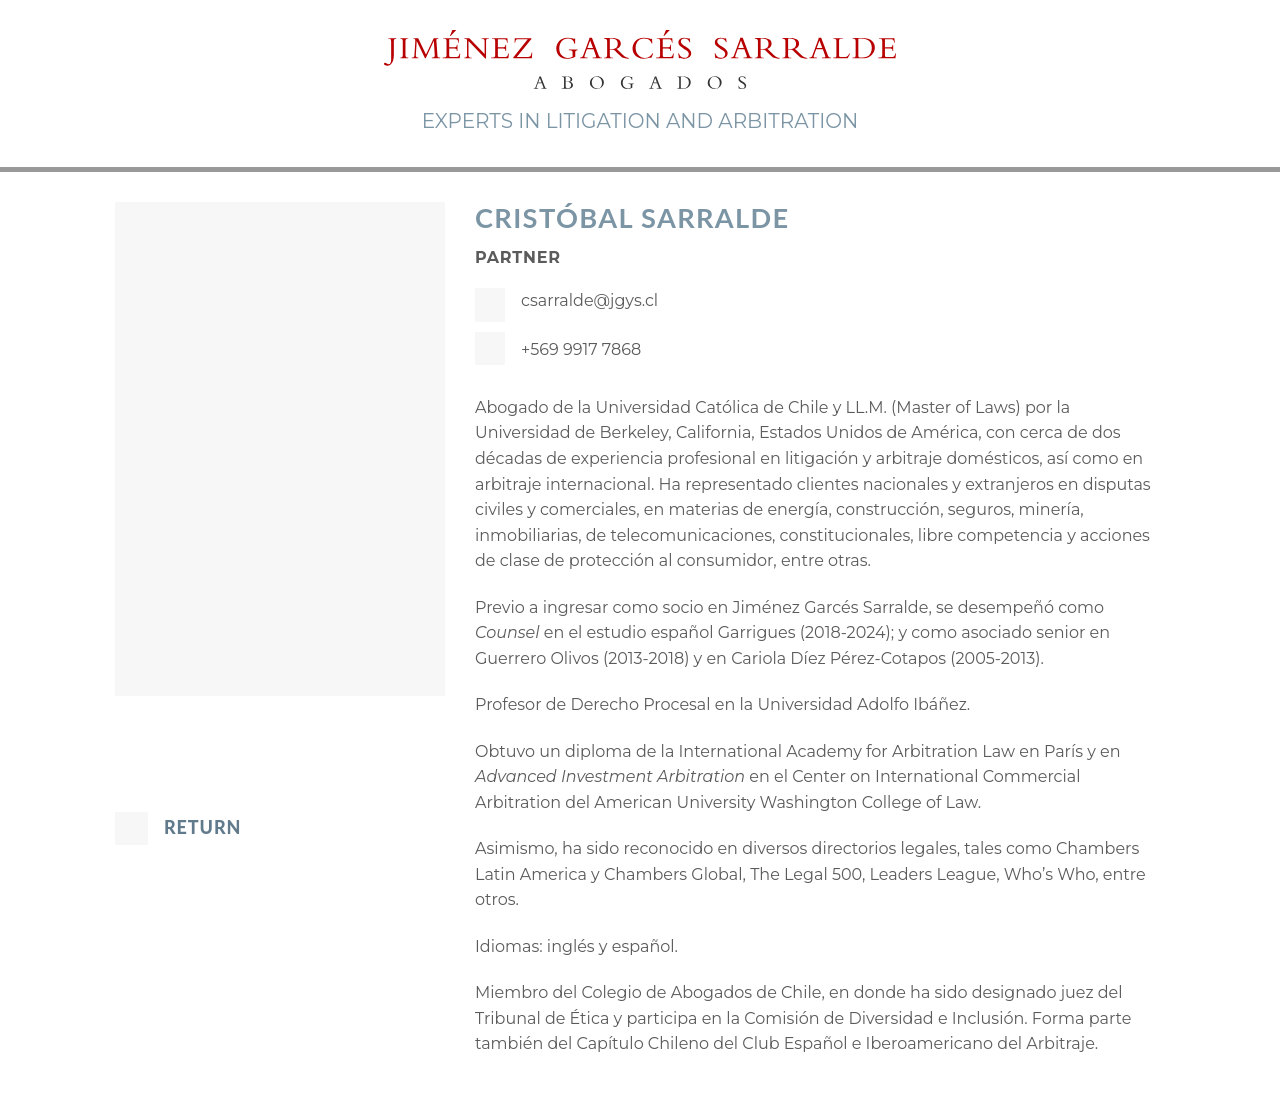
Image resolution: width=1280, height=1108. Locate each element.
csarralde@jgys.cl (589, 300)
